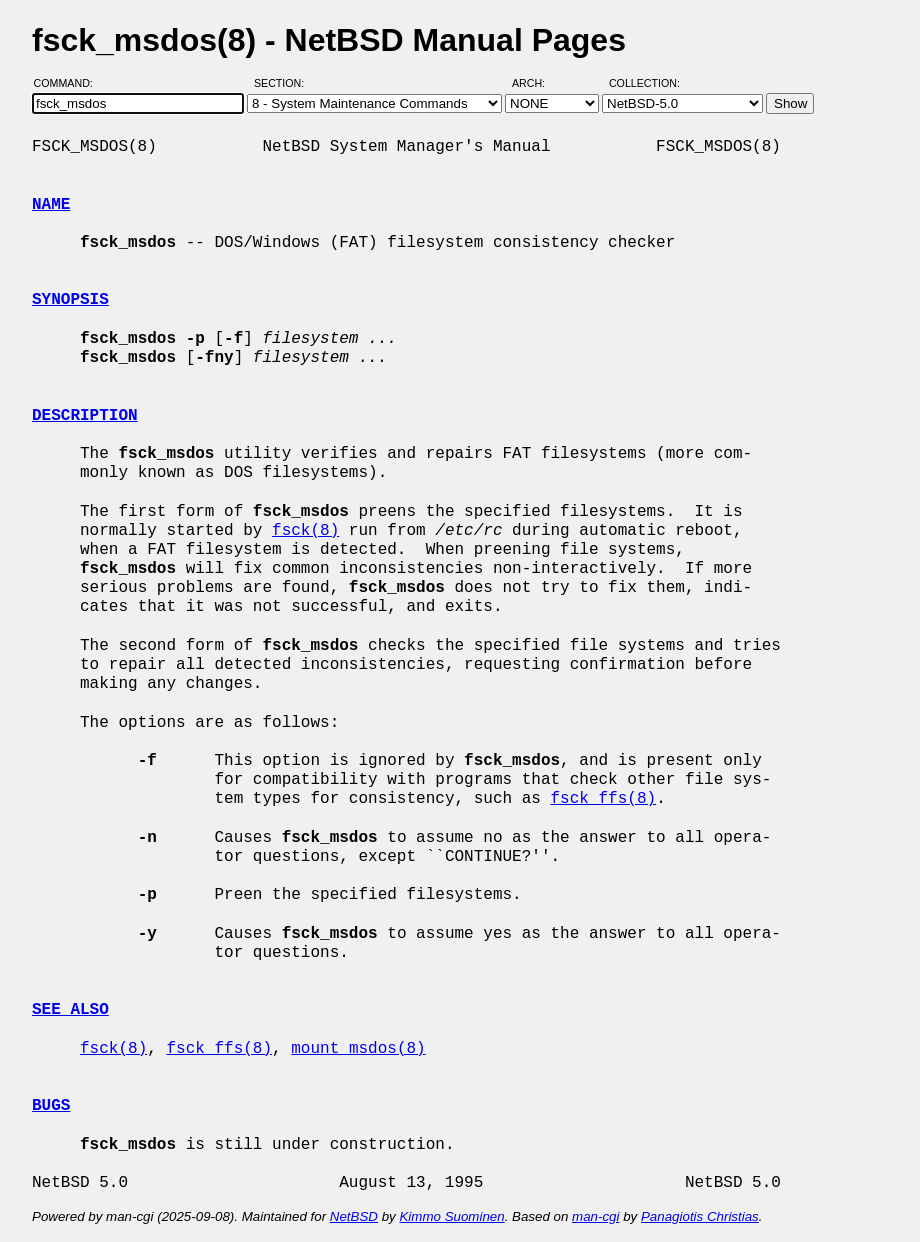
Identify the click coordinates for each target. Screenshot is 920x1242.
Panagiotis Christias (700, 1216)
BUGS (51, 1106)
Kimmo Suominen (451, 1216)
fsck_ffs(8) (603, 799)
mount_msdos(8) (358, 1049)
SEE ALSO (70, 1010)
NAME (51, 205)
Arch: (537, 83)
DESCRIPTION (85, 416)
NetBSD (354, 1216)
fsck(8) (305, 531)
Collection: (644, 83)
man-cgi (595, 1216)
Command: (69, 83)
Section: (283, 83)
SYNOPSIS (70, 300)
